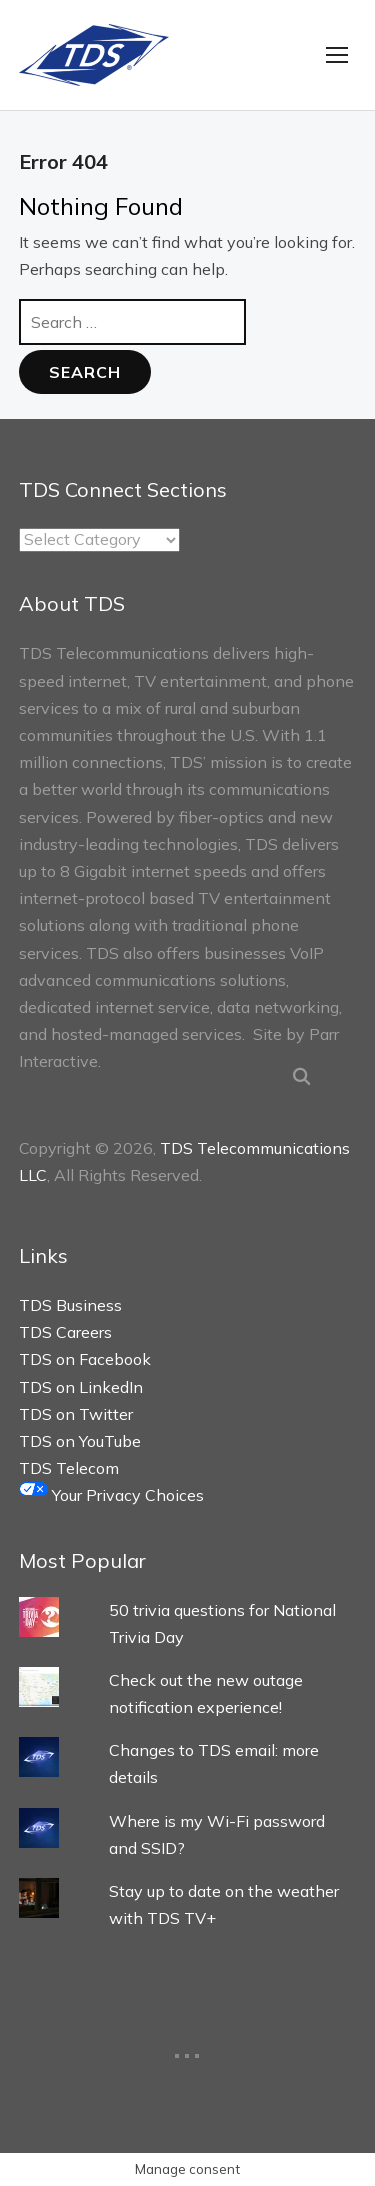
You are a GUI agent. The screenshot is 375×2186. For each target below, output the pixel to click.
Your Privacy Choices (111, 1495)
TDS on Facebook (85, 1359)
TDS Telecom (69, 1468)
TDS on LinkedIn (81, 1387)
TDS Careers (65, 1332)
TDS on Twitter (76, 1414)
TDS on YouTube (80, 1441)
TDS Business (70, 1305)
